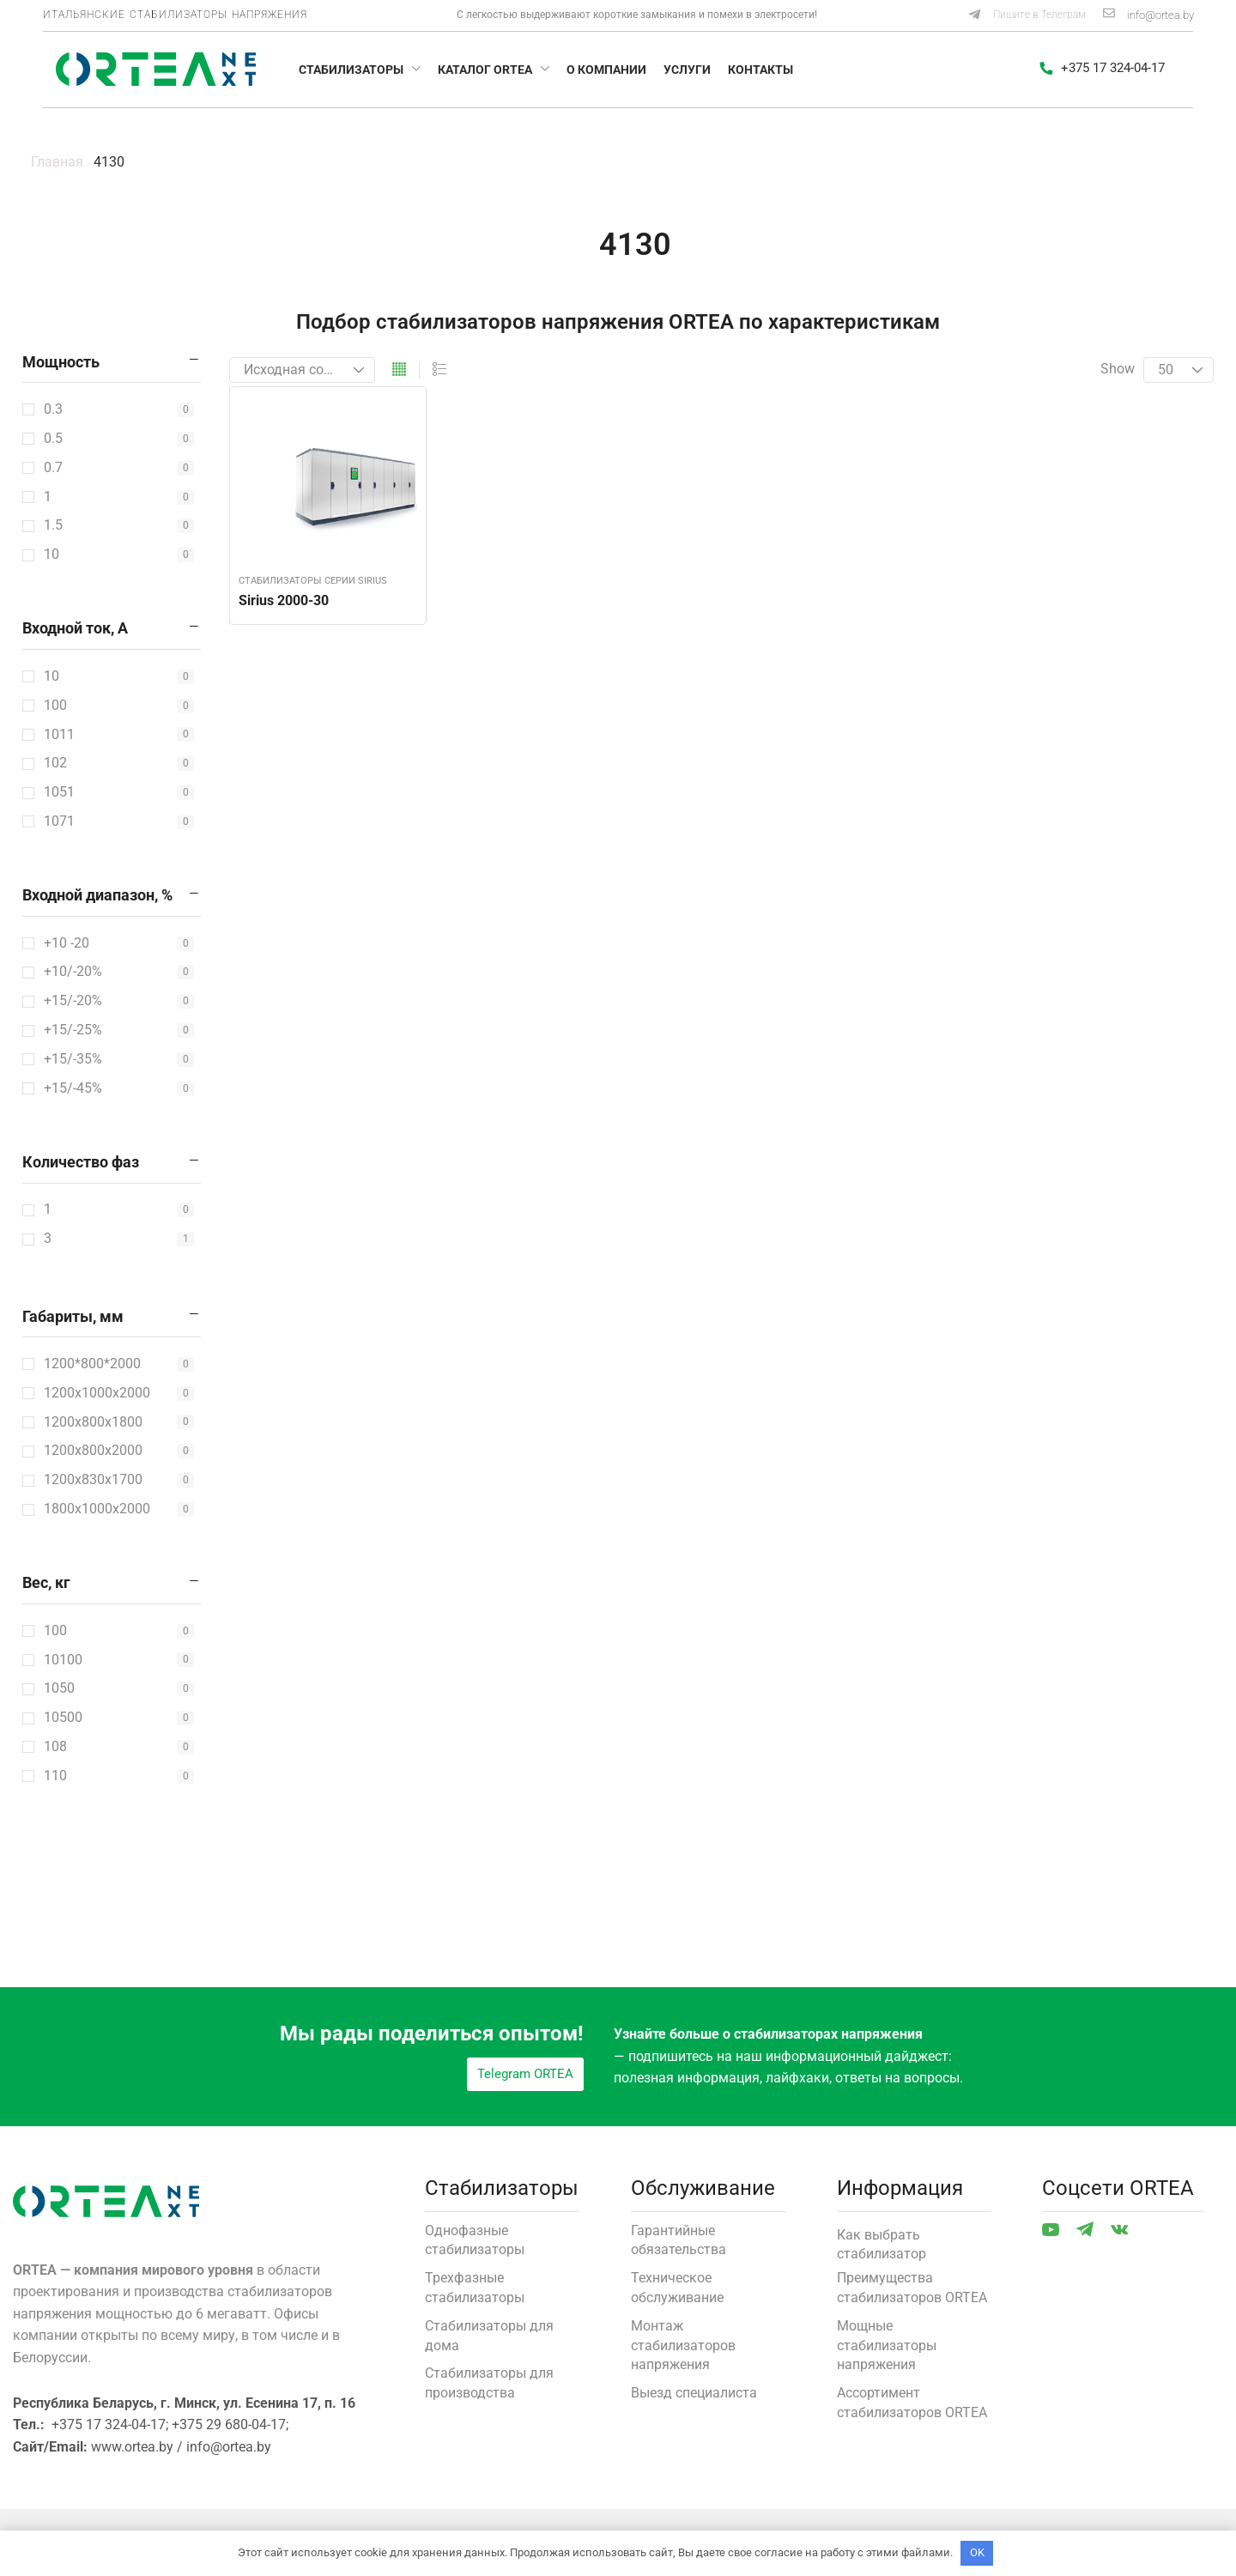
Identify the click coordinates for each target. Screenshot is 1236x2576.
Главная (57, 162)
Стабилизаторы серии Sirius (313, 580)
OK (977, 2552)
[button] (1026, 15)
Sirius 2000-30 (284, 600)
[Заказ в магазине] (302, 370)
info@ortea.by (1160, 15)
